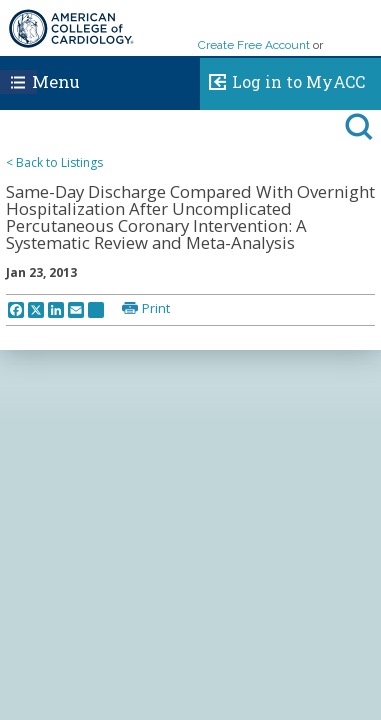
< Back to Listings (54, 162)
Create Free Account (254, 45)
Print (156, 308)
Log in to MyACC (282, 79)
